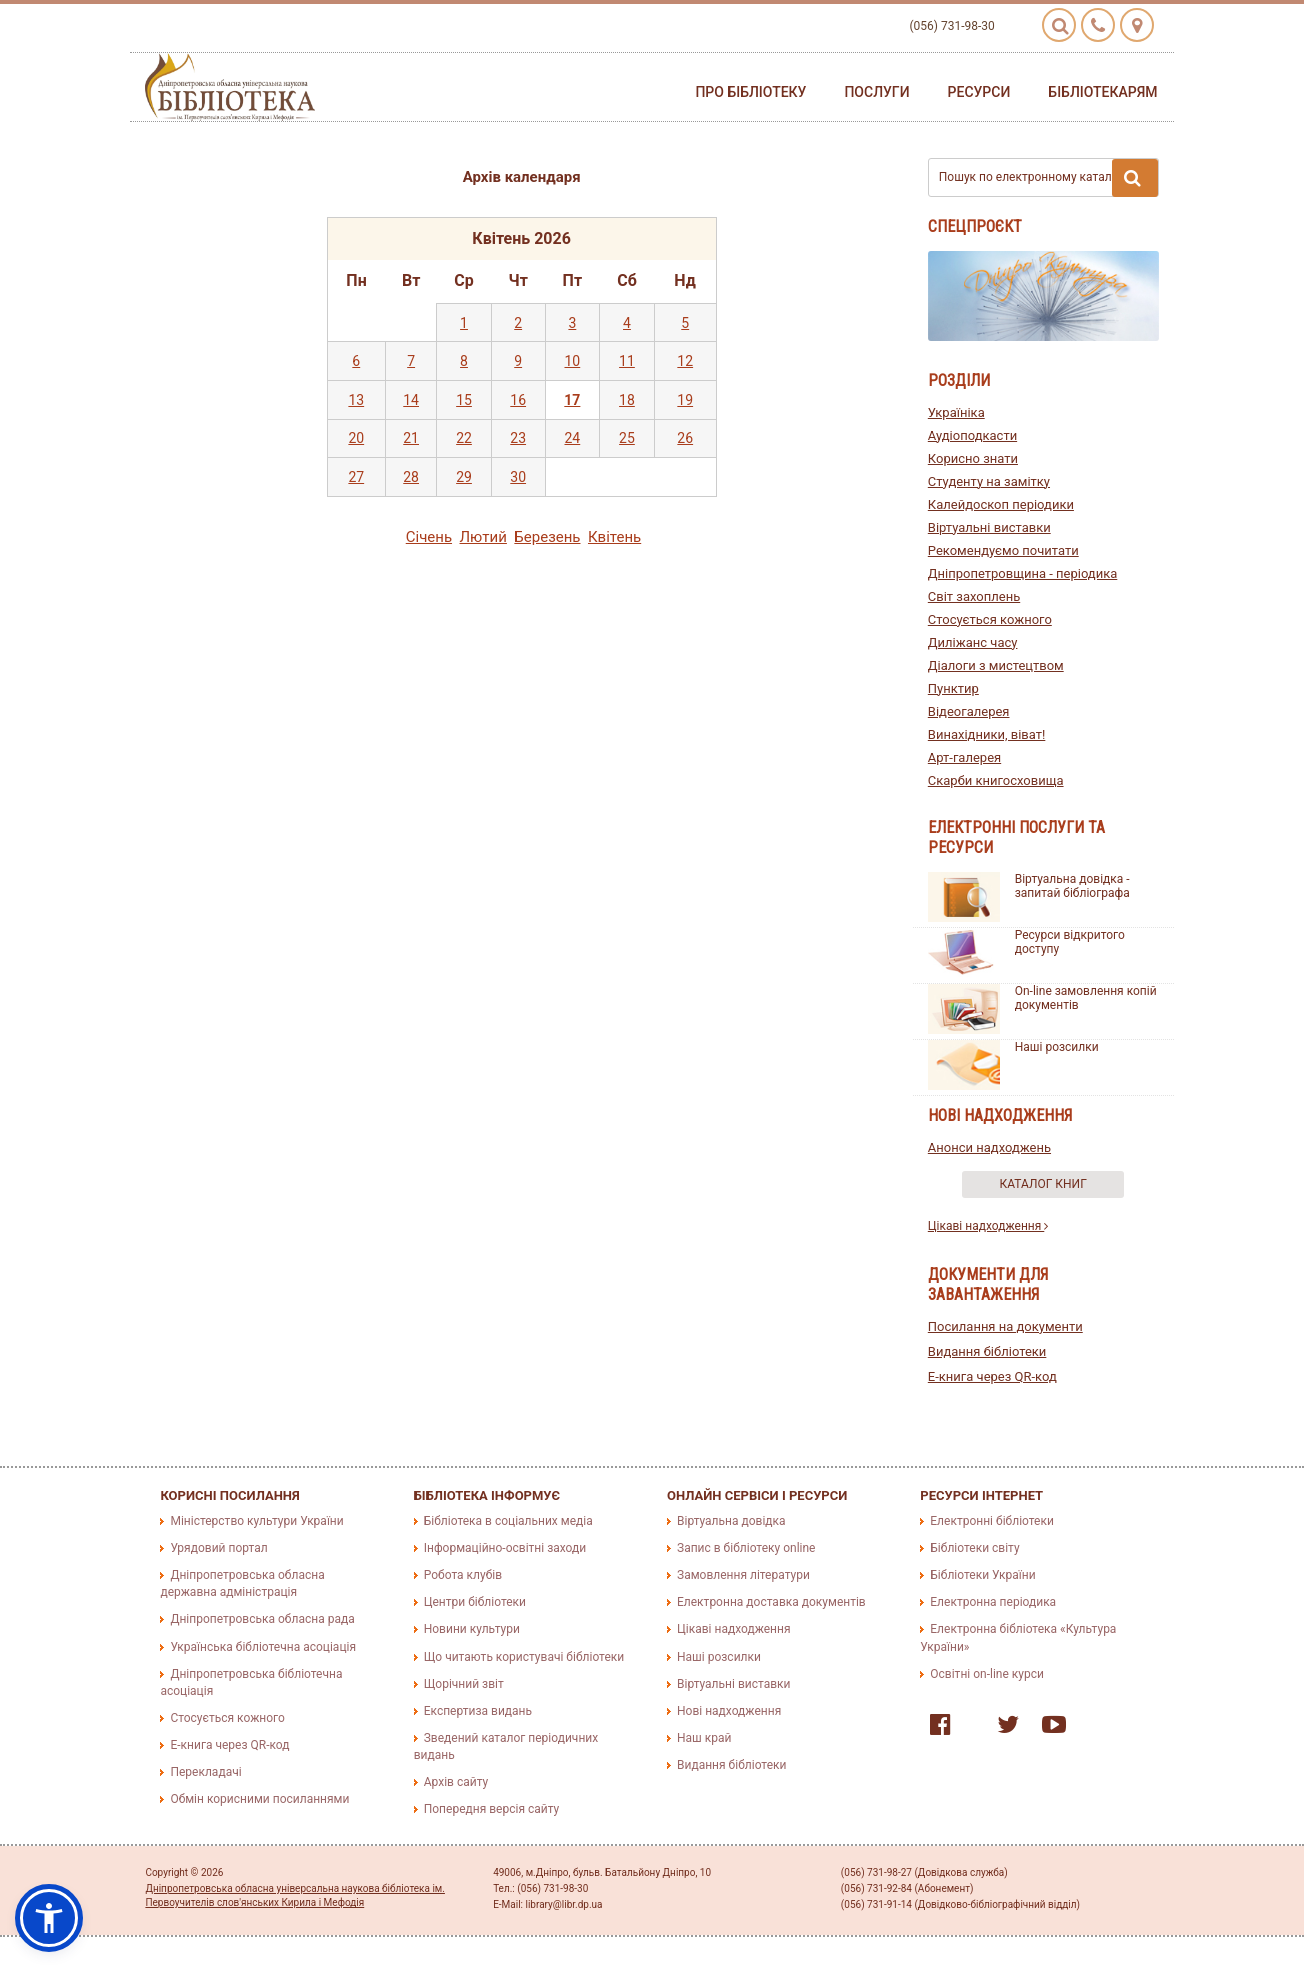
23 (518, 438)
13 (356, 400)
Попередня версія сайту (492, 1809)
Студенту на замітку (989, 481)
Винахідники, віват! (987, 734)
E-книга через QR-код (992, 1376)
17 (572, 400)
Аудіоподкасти (972, 435)
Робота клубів (463, 1575)
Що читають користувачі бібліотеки (524, 1657)
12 (685, 361)
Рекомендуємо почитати (1003, 550)
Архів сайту (456, 1782)
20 (356, 438)
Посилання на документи (1005, 1326)
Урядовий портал (218, 1548)
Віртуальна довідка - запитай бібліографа (1072, 886)
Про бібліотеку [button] (750, 92)
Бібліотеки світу (974, 1548)
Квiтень (614, 537)
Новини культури (472, 1629)
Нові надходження (729, 1711)
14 (411, 400)
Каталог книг (1043, 1184)
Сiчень (429, 537)
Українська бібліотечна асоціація (263, 1647)
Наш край (704, 1738)
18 (627, 400)
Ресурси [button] (979, 92)
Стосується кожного (990, 619)
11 (627, 361)
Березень (547, 537)
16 (518, 400)
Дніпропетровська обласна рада (262, 1619)
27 (356, 477)
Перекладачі (205, 1772)
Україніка (956, 412)
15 (464, 400)
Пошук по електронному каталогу (1048, 178)
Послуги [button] (876, 92)
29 (464, 477)
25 (627, 438)
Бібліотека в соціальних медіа (508, 1521)
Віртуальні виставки (989, 527)
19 (685, 400)
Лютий (483, 537)
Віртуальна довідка (731, 1521)
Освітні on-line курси (987, 1674)
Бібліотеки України (982, 1575)
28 (411, 477)
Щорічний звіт (464, 1684)
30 (518, 477)
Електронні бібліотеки (992, 1521)
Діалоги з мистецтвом (996, 665)
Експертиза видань (478, 1711)
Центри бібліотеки (475, 1602)
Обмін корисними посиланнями (259, 1799)
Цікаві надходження (988, 1226)
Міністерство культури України (256, 1521)
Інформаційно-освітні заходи (505, 1548)
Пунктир (953, 688)
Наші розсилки (1057, 1047)
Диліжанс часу (973, 642)
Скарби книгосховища (996, 780)
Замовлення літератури (743, 1575)
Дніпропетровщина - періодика (1023, 573)
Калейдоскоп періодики (1001, 504)
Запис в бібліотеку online (746, 1548)
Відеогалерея (969, 711)
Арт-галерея (964, 757)
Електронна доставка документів (771, 1602)
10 (572, 361)
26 (685, 438)
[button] (49, 1918)
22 (464, 438)
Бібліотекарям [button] (1102, 92)
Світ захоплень (974, 596)
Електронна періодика (993, 1602)
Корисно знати (973, 458)
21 (411, 438)
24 (572, 438)
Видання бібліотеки (987, 1351)
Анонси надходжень (989, 1147)
